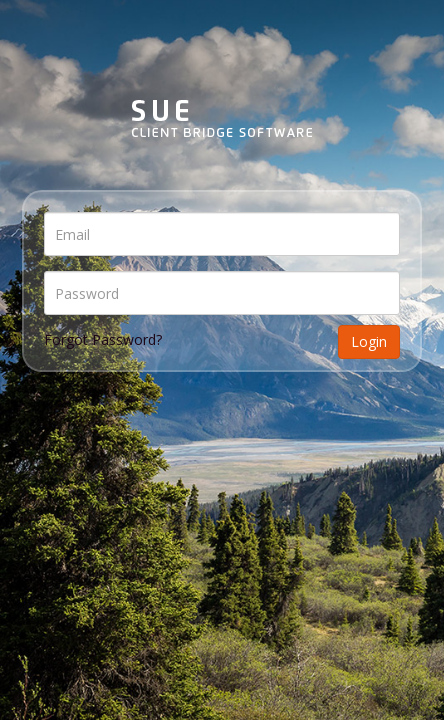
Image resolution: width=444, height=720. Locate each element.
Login (369, 341)
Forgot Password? (103, 339)
